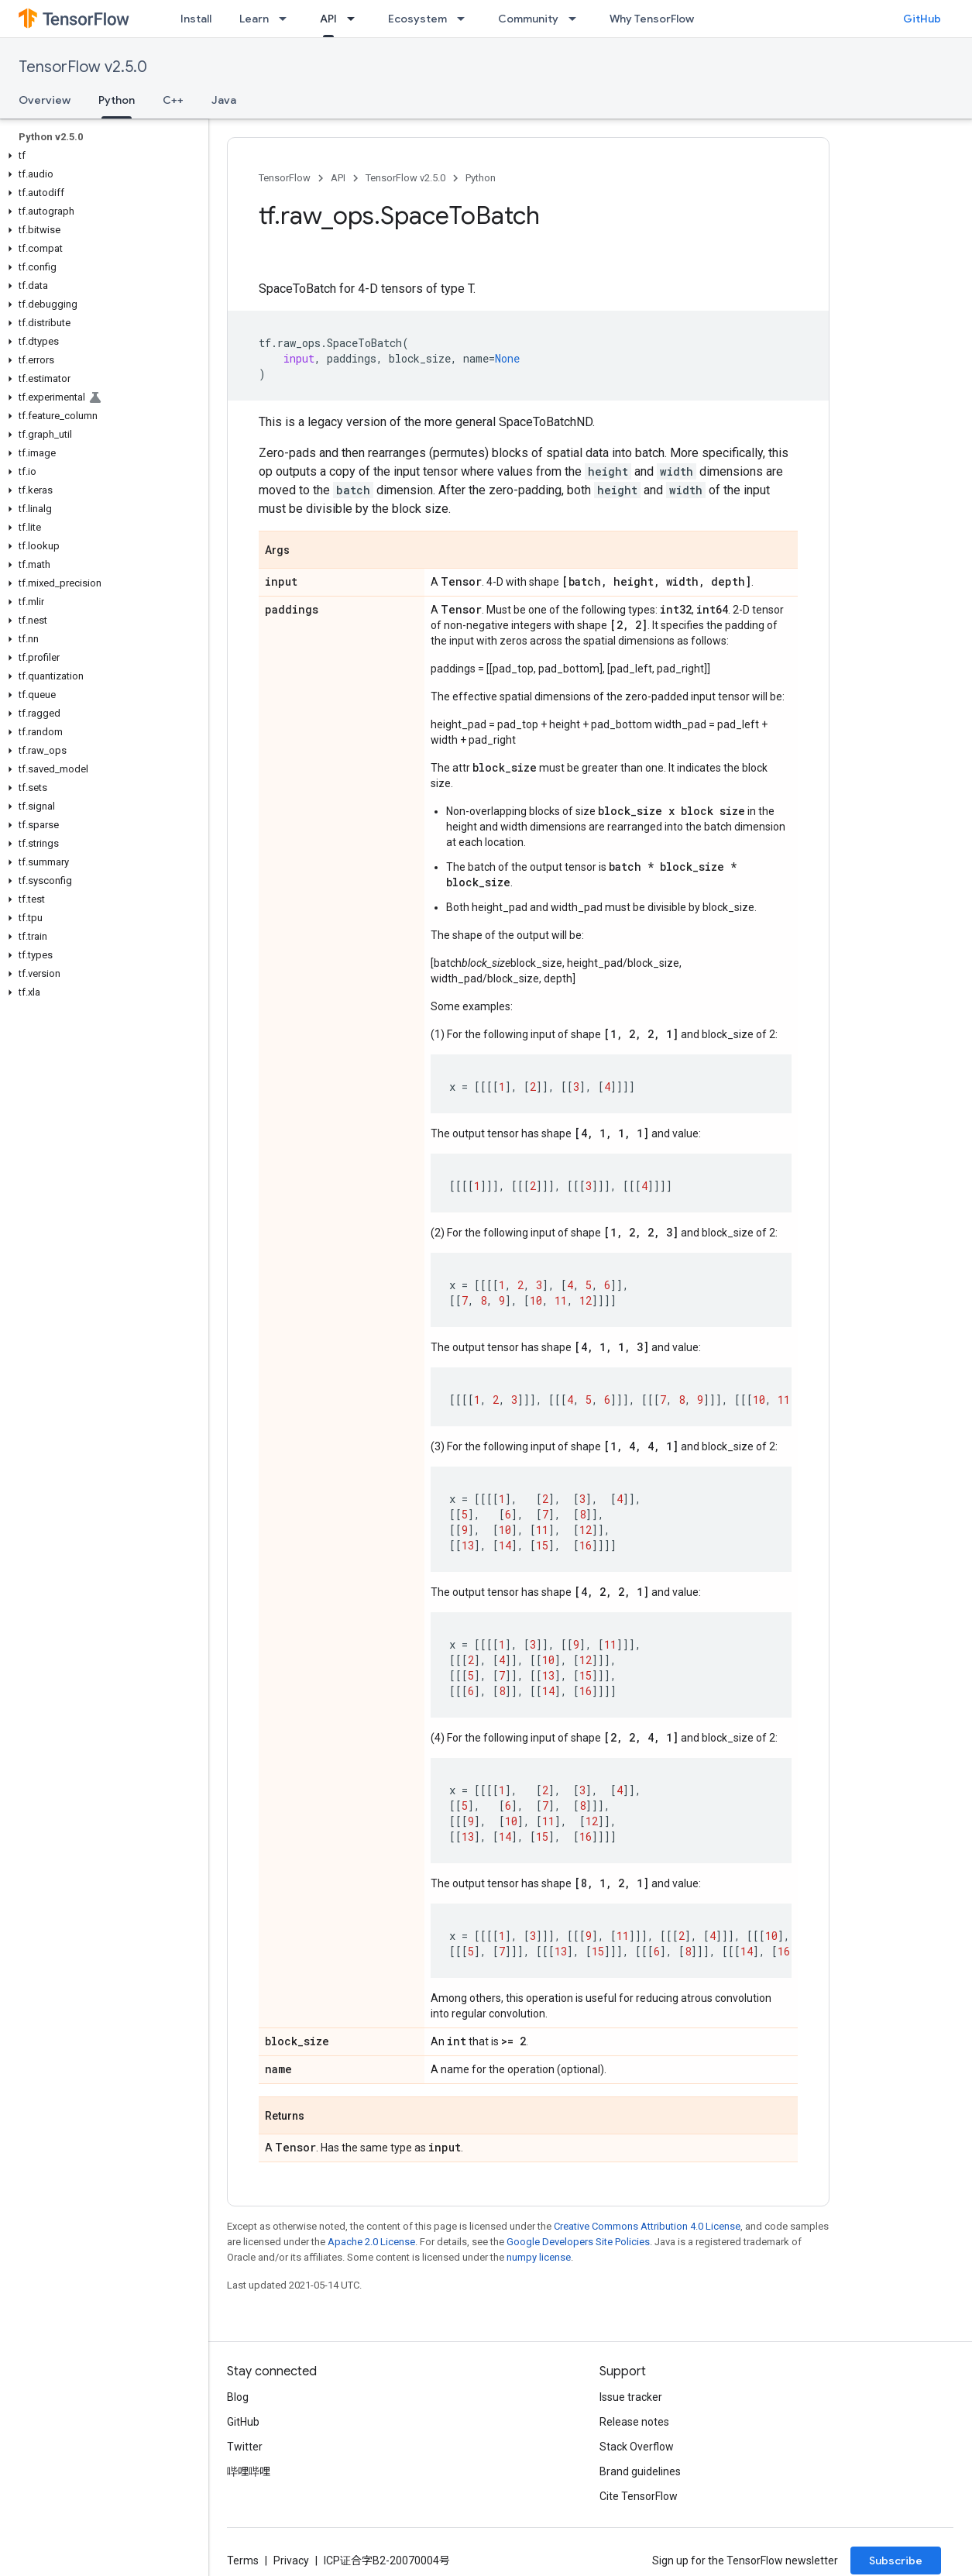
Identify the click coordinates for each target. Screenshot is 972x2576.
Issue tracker (630, 2397)
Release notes (634, 2422)
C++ (173, 100)
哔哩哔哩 (248, 2471)
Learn (254, 19)
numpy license (539, 2257)
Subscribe (895, 2560)
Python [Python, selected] (116, 100)
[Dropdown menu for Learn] (287, 18)
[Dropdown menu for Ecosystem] (465, 18)
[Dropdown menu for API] (355, 18)
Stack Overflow (636, 2446)
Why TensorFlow (652, 19)
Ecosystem (417, 19)
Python (480, 178)
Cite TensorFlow (638, 2496)
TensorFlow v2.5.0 (83, 67)
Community (528, 19)
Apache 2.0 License (371, 2242)
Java (223, 100)
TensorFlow (285, 178)
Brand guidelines (640, 2471)
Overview (44, 100)
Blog (238, 2397)
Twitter (245, 2446)
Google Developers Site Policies (578, 2242)
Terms (243, 2560)
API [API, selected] (328, 19)
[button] (101, 155)
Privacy (291, 2560)
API (338, 178)
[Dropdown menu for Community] (577, 18)
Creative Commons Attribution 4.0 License (647, 2226)
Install (195, 19)
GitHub (922, 19)
